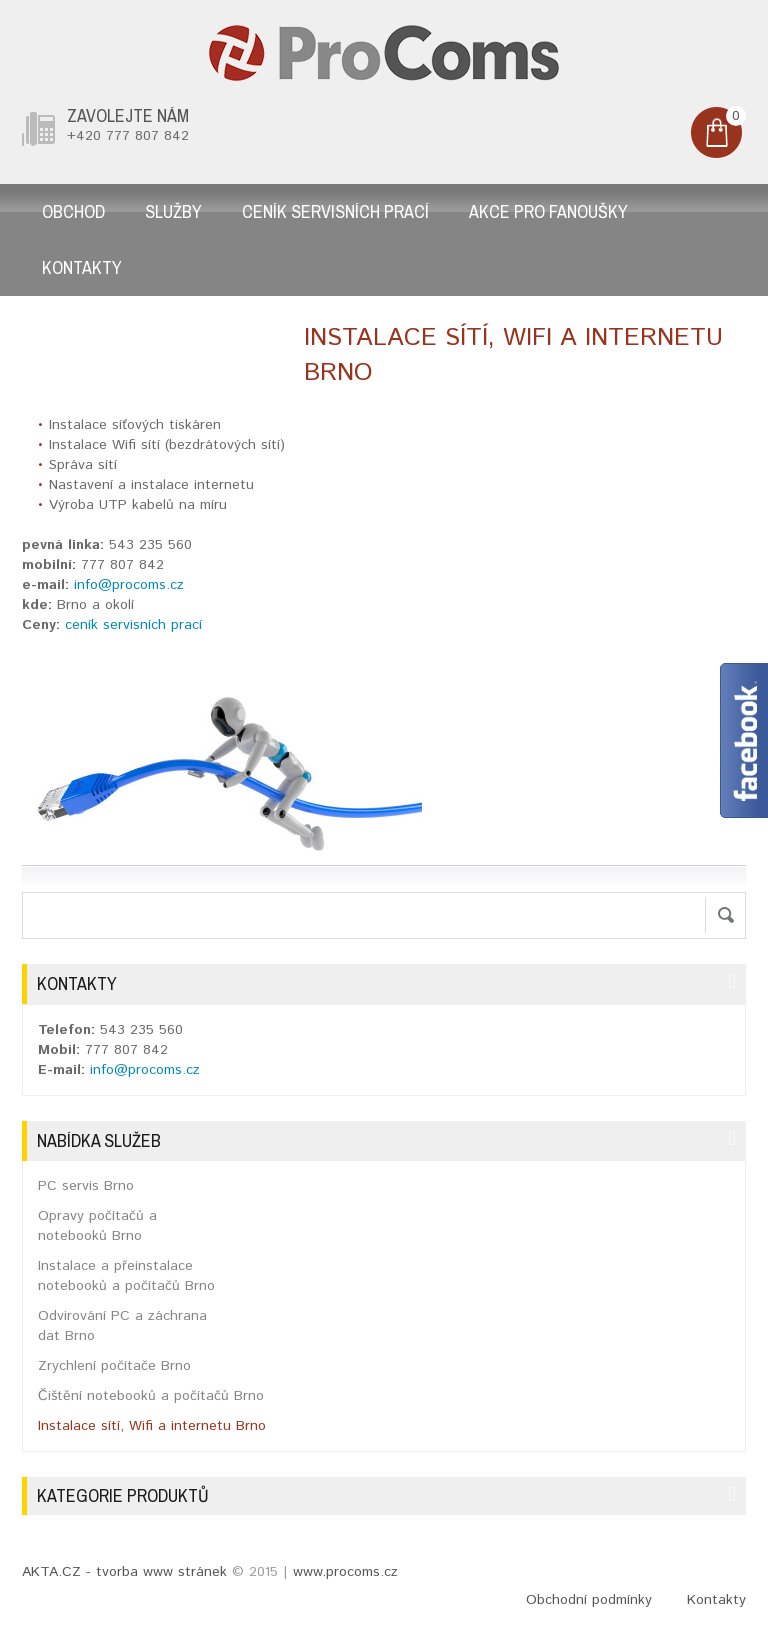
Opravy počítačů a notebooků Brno (97, 1226)
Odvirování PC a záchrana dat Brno (122, 1326)
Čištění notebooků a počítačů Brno (151, 1396)
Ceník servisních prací (335, 211)
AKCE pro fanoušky (548, 211)
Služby (173, 211)
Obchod (73, 211)
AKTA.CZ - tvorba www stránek (124, 1572)
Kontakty (82, 267)
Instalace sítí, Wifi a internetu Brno (152, 1426)
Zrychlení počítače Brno (114, 1366)
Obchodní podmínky (589, 1600)
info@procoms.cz (129, 585)
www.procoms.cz (345, 1572)
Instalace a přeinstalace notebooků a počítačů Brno (126, 1276)
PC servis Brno (86, 1186)
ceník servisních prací (133, 625)
